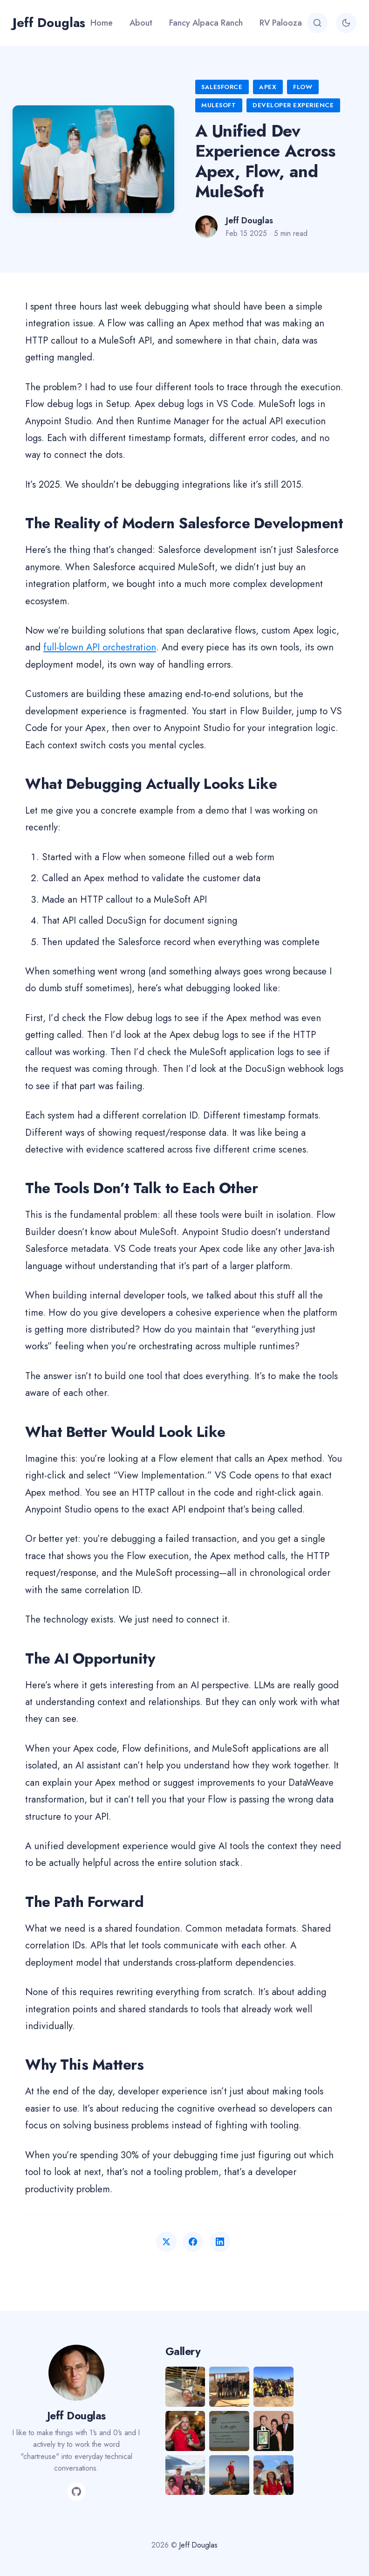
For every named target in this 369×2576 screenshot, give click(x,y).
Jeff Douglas (49, 23)
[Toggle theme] (346, 23)
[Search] (317, 23)
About (141, 23)
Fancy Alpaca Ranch (206, 23)
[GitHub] (76, 2491)
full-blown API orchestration (99, 647)
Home (101, 23)
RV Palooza (281, 23)
